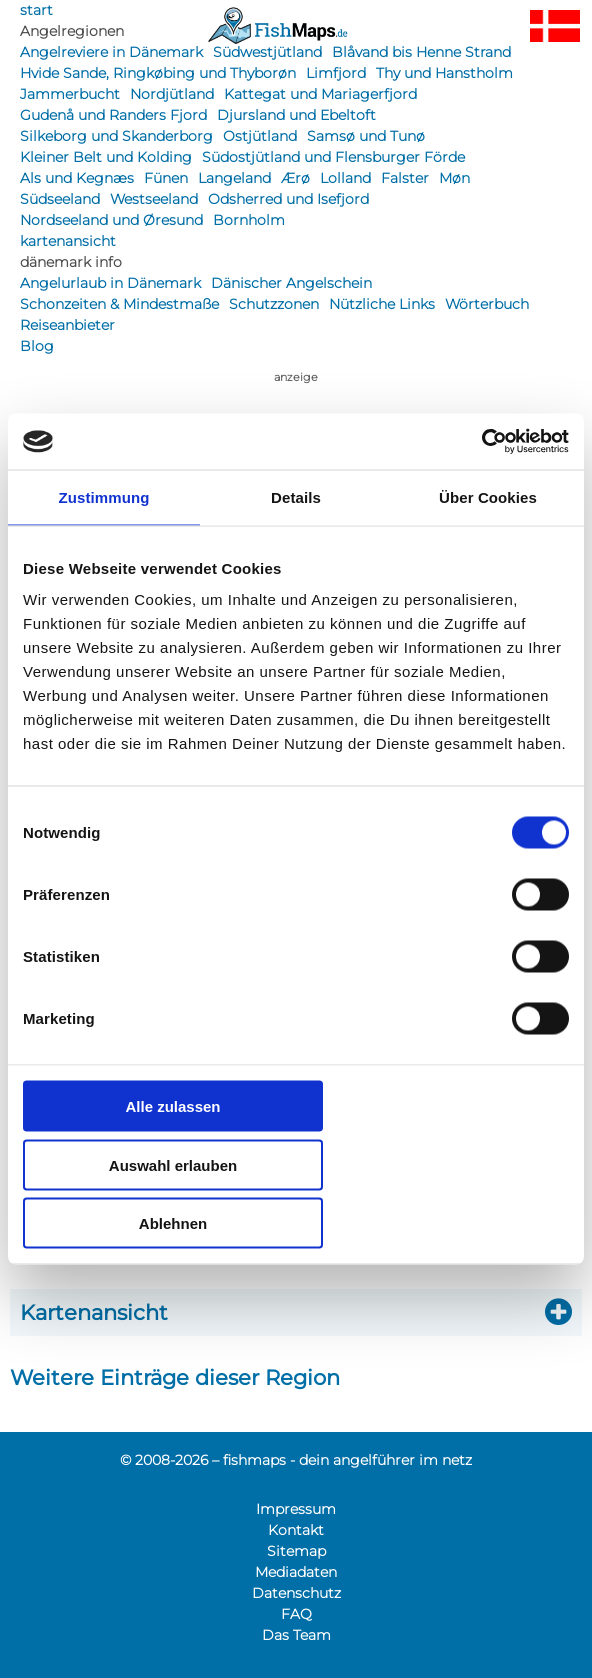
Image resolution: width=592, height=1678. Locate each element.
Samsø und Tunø (366, 136)
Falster (405, 178)
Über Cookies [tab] (488, 496)
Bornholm (249, 220)
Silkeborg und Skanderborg (116, 136)
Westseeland (154, 199)
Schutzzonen (274, 304)
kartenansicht (68, 241)
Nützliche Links (382, 304)
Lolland (345, 178)
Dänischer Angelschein (291, 283)
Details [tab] (296, 496)
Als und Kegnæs (77, 178)
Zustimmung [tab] (104, 496)
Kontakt (296, 1530)
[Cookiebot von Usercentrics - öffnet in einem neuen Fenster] (481, 442)
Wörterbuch (487, 304)
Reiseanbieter (67, 325)
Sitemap (296, 1551)
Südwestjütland (267, 52)
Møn (454, 178)
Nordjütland (172, 94)
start (36, 10)
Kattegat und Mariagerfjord (320, 94)
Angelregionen (72, 31)
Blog (37, 346)
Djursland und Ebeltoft (296, 115)
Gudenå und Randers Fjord (113, 115)
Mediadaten (296, 1572)
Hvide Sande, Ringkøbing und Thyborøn (158, 73)
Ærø (295, 178)
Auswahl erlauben (173, 1164)
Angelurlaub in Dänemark (110, 283)
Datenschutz (296, 1593)
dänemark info (71, 262)
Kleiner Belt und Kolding (106, 157)
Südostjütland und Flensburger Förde (333, 157)
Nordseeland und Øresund (111, 220)
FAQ (296, 1614)
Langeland (234, 178)
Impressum (296, 1509)
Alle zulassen (172, 1106)
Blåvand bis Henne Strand (421, 52)
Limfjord (336, 73)
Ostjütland (260, 136)
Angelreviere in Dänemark (111, 52)
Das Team (296, 1635)
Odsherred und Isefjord (288, 199)
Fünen (166, 178)
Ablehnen (173, 1223)
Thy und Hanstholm (444, 73)
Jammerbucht (70, 94)
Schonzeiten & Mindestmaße (119, 304)
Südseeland (60, 199)
